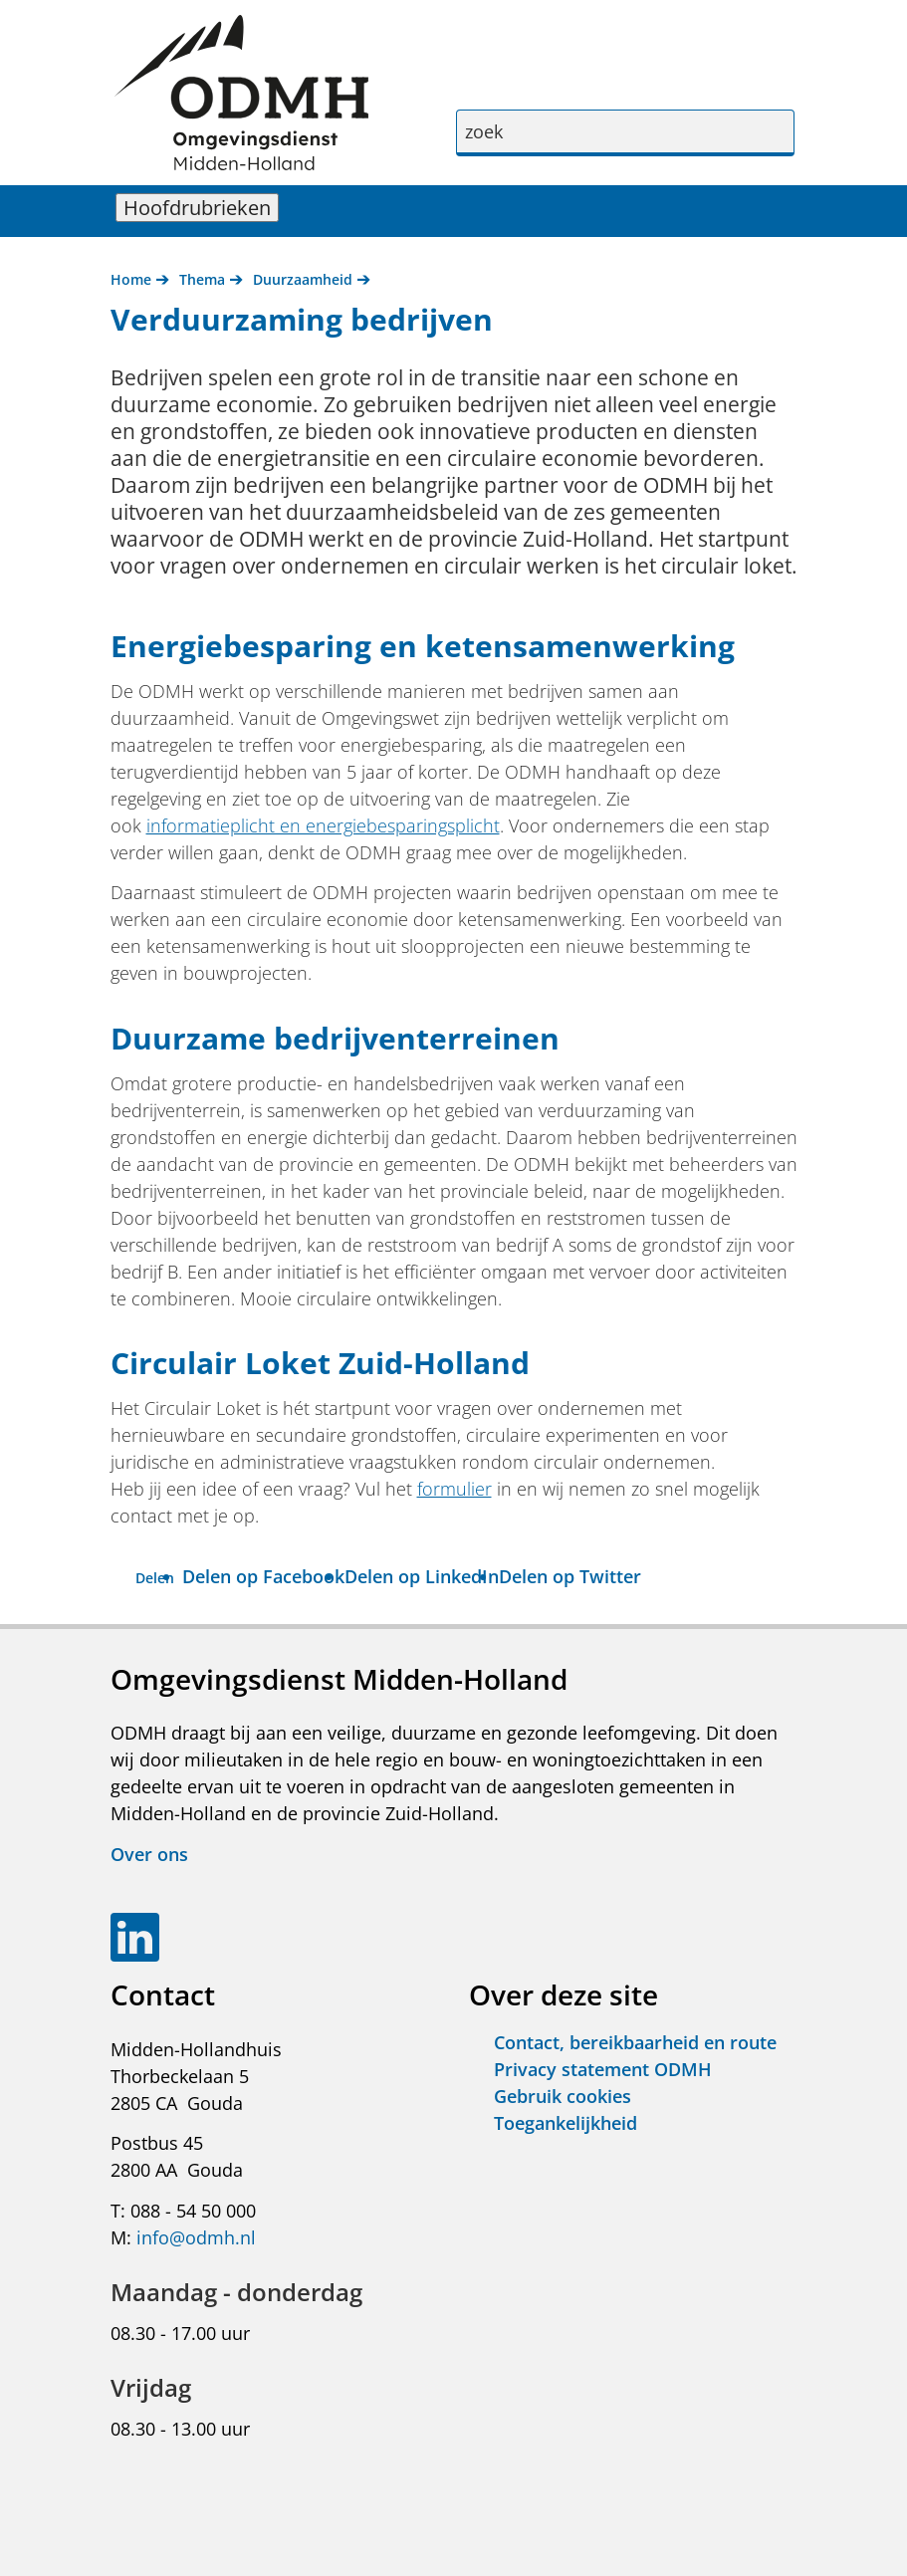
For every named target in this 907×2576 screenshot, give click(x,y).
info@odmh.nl (196, 2237)
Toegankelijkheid (565, 2123)
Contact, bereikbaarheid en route (635, 2042)
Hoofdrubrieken (201, 207)
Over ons (149, 1854)
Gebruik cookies (562, 2096)
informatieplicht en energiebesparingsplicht (323, 825)
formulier (454, 1489)
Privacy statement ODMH (603, 2069)
